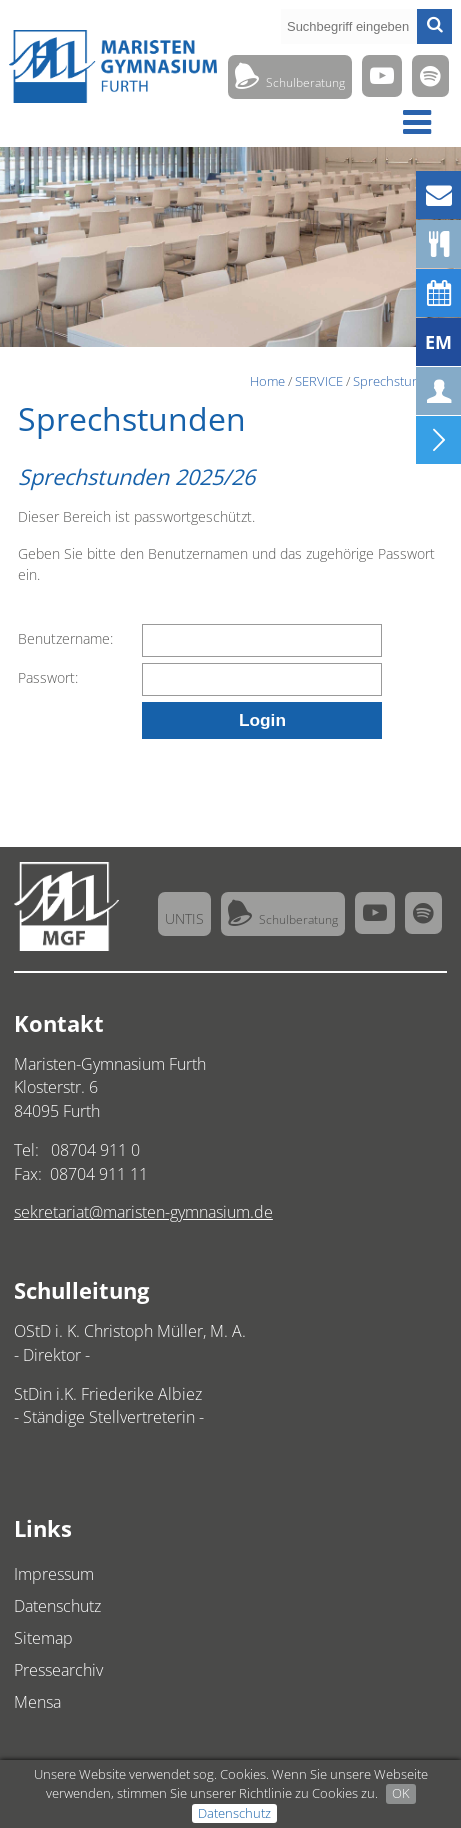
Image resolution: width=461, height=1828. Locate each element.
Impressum (54, 1574)
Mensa (37, 1702)
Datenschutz (234, 1813)
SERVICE (319, 381)
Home (267, 381)
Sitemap (43, 1638)
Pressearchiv (58, 1670)
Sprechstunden (398, 381)
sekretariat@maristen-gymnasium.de (143, 1212)
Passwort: (48, 677)
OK (401, 1793)
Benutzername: (65, 638)
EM (438, 342)
